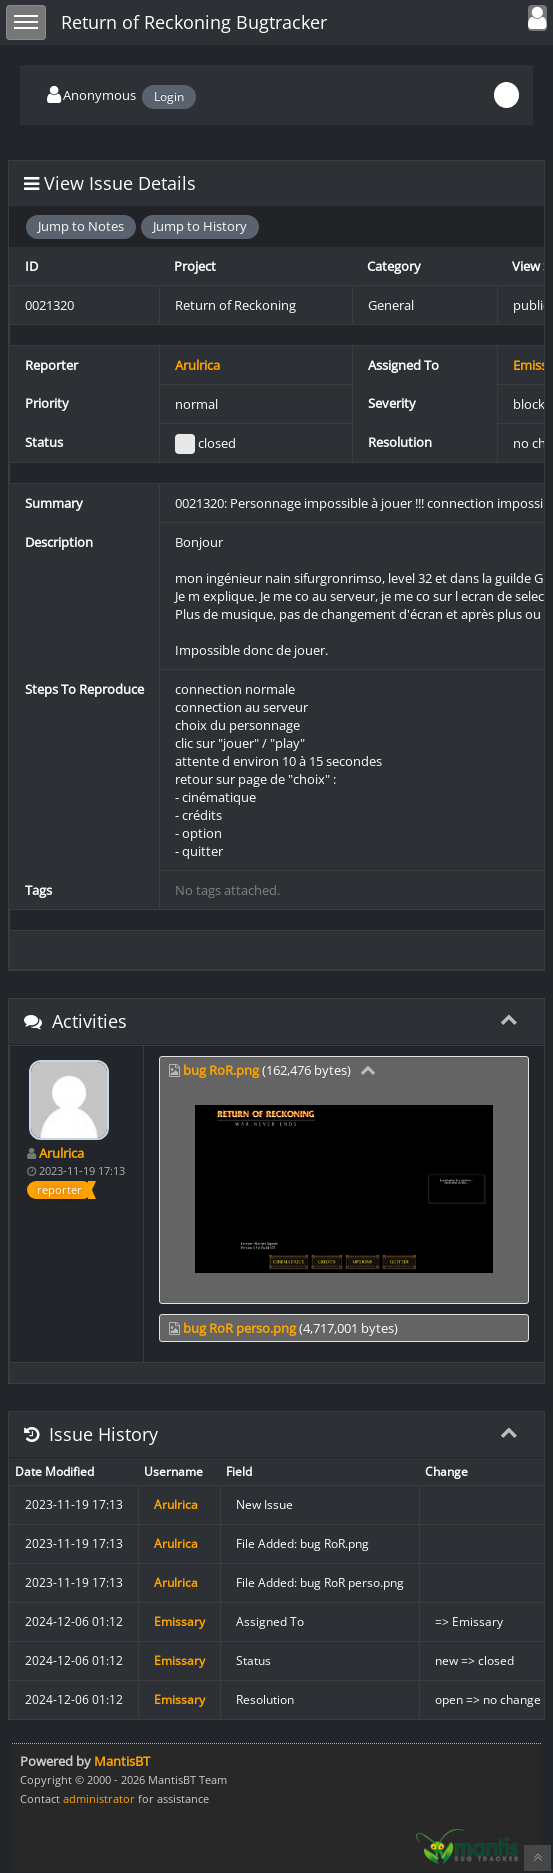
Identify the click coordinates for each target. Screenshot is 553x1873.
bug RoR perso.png (239, 1328)
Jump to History (200, 226)
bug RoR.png (221, 1070)
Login (169, 96)
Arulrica (197, 365)
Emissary (179, 1621)
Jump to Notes (81, 226)
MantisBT (122, 1761)
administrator (99, 1798)
